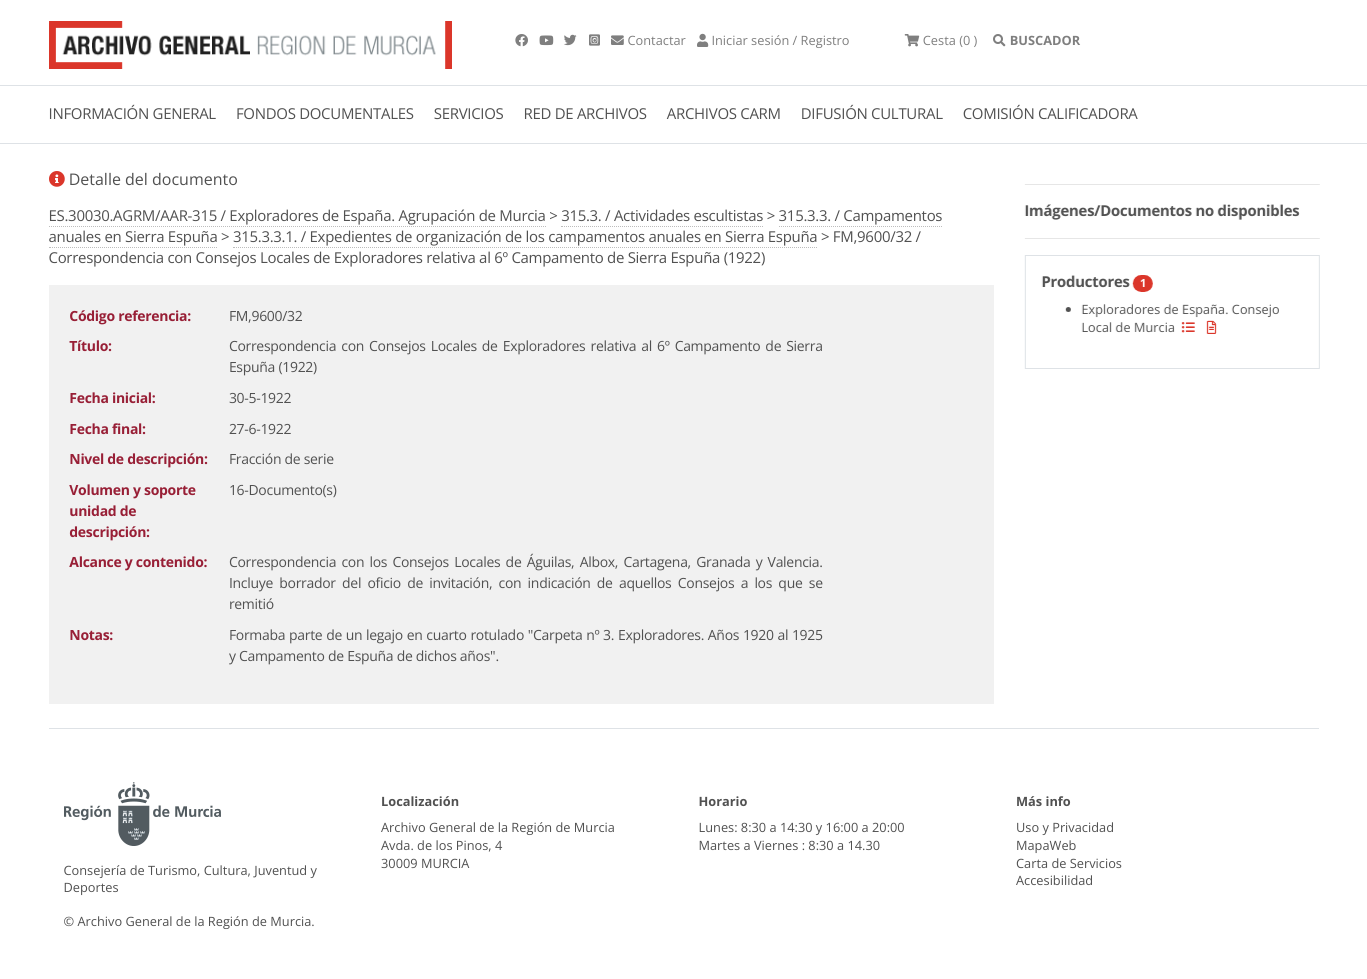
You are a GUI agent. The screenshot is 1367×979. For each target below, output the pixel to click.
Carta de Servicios (1069, 863)
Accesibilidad (1054, 880)
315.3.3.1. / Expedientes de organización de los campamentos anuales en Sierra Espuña (525, 237)
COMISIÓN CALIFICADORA (1050, 114)
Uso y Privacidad (1065, 827)
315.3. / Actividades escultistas (662, 216)
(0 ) (941, 40)
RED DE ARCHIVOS (585, 114)
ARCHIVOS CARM (724, 114)
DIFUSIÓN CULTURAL (872, 114)
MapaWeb (1046, 845)
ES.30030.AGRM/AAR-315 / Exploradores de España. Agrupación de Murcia (297, 216)
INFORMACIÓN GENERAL (132, 114)
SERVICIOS (469, 114)
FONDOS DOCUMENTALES (325, 114)
